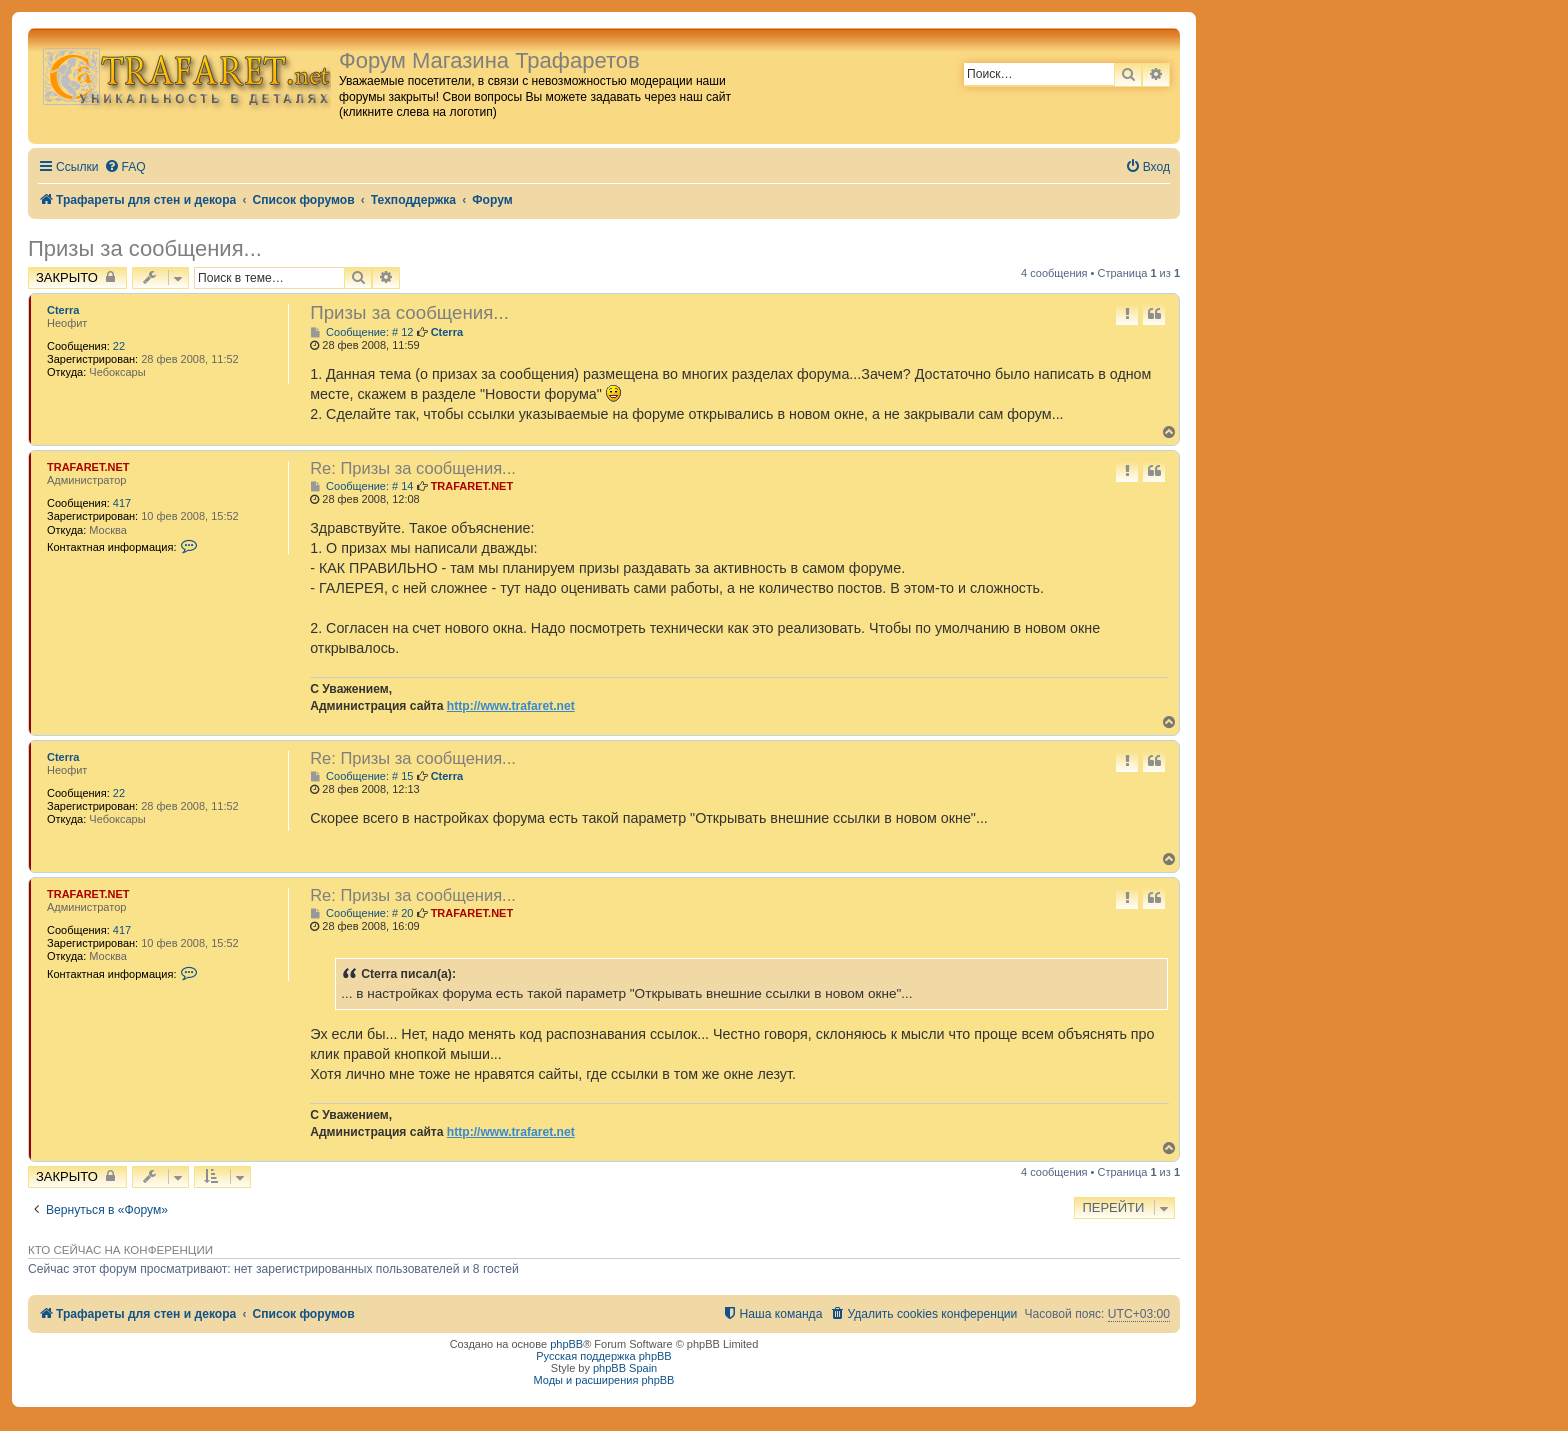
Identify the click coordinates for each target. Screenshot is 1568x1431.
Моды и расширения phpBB (604, 1380)
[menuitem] (125, 167)
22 (119, 346)
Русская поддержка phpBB (603, 1356)
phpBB (566, 1344)
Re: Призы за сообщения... (413, 468)
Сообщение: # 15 (361, 776)
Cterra (63, 310)
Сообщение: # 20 (361, 913)
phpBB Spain (625, 1368)
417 (122, 503)
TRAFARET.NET (88, 467)
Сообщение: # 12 (361, 332)
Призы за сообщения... (145, 248)
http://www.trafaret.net (511, 706)
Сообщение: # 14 (361, 486)
